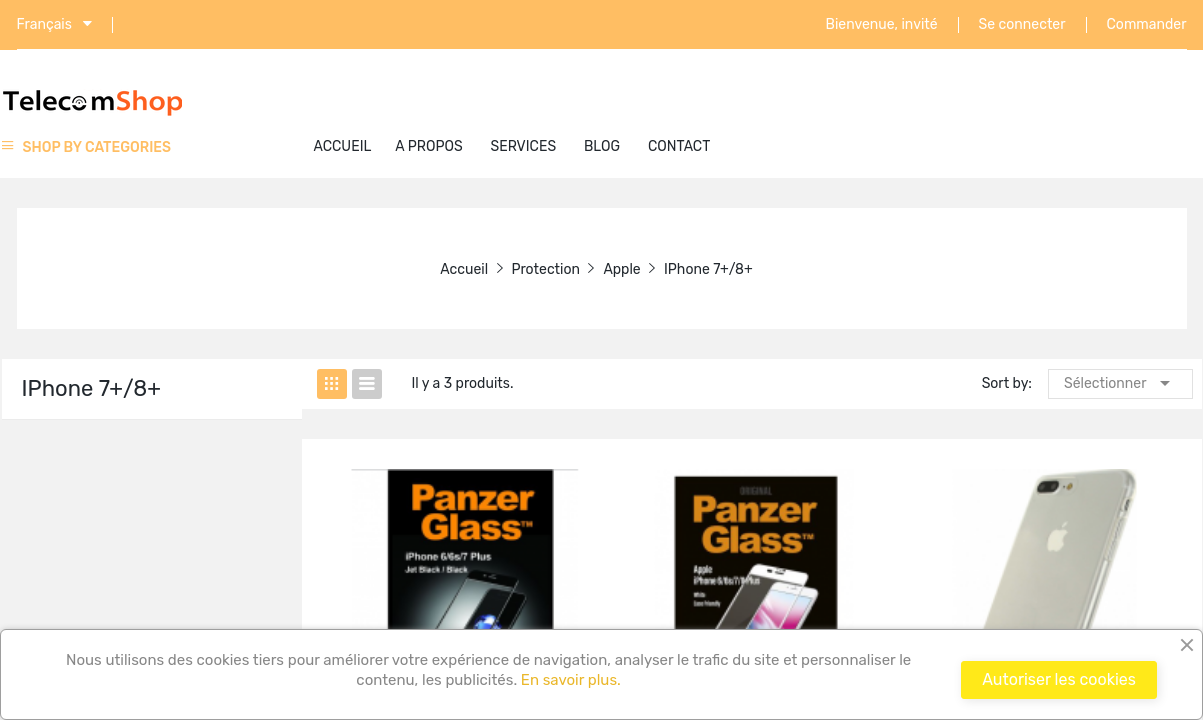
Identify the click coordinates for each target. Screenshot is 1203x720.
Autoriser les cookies (1059, 679)
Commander (1147, 25)
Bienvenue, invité (882, 25)
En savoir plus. (569, 680)
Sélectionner (1120, 383)
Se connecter (1022, 25)
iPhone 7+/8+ (91, 388)
